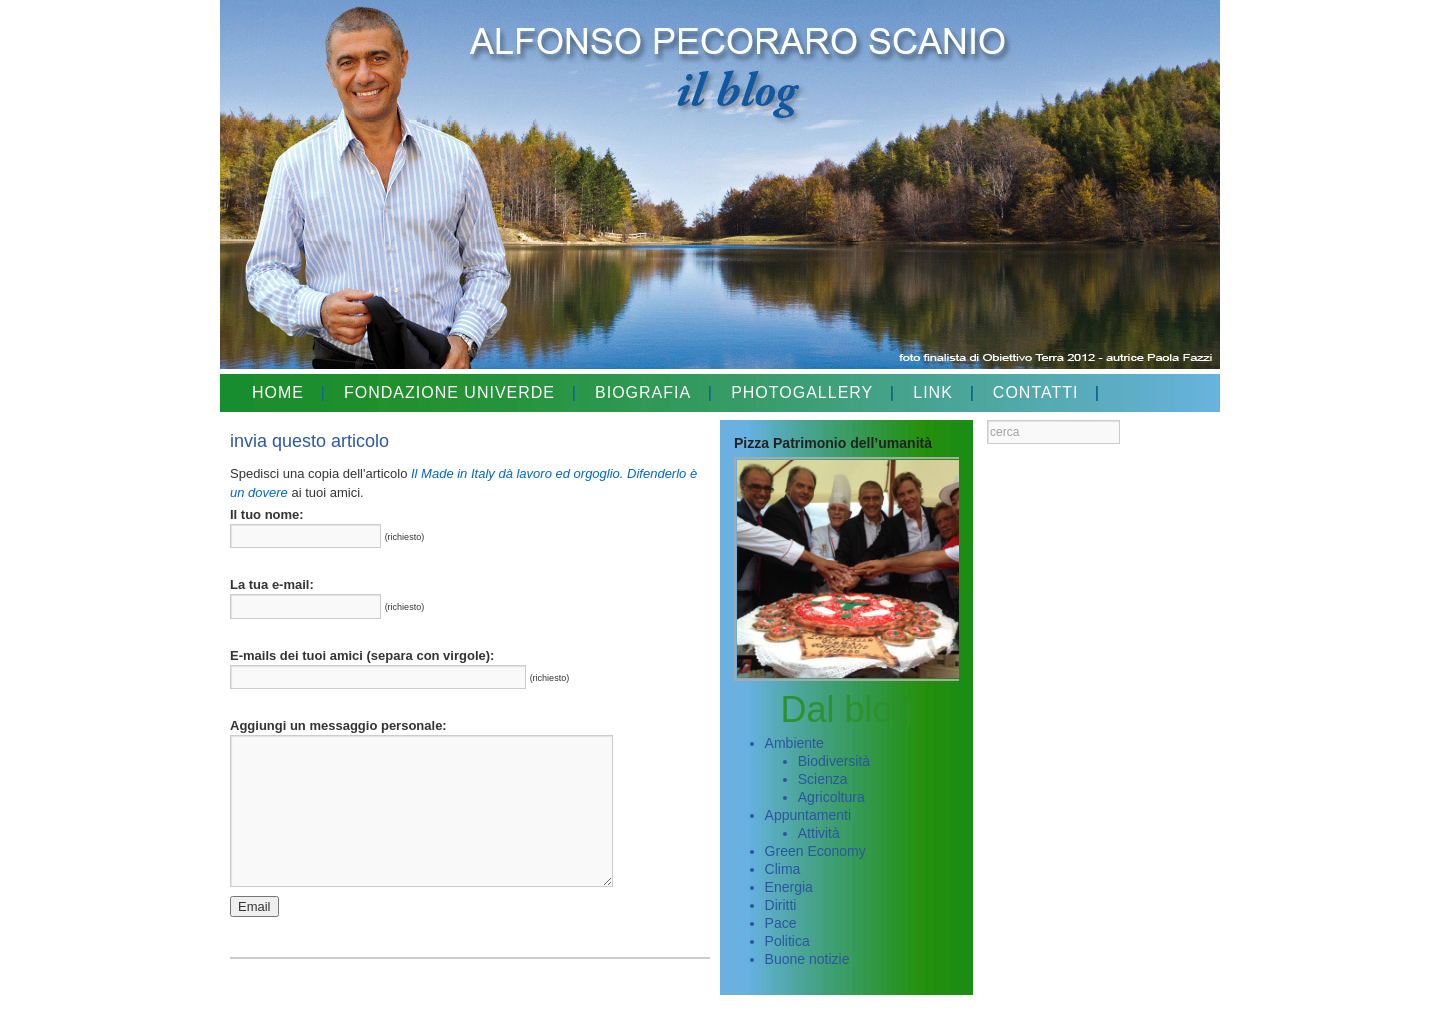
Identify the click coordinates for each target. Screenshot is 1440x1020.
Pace (781, 923)
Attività (819, 833)
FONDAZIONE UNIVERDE (449, 392)
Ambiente (794, 743)
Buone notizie (807, 959)
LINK (933, 392)
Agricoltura (831, 797)
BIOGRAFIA (643, 392)
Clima (783, 869)
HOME (278, 392)
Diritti (781, 905)
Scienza (823, 779)
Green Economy (815, 851)
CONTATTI (1036, 392)
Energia (789, 887)
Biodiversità (834, 761)
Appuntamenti (808, 815)
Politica (787, 941)
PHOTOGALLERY (802, 392)
